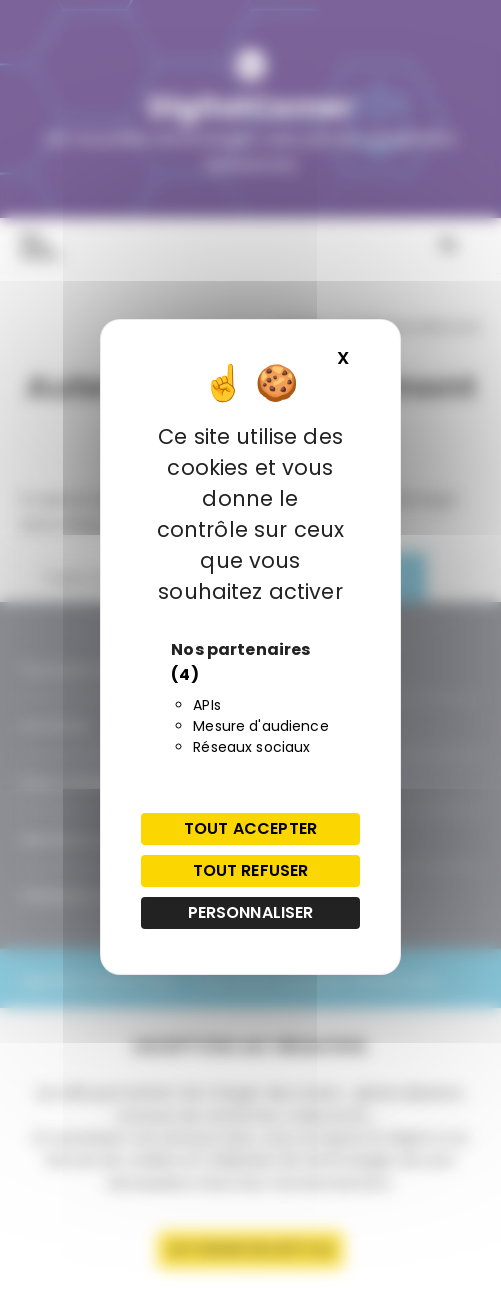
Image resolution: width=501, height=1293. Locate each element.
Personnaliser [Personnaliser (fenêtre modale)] (251, 912)
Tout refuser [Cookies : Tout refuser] (251, 870)
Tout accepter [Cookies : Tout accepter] (250, 828)
